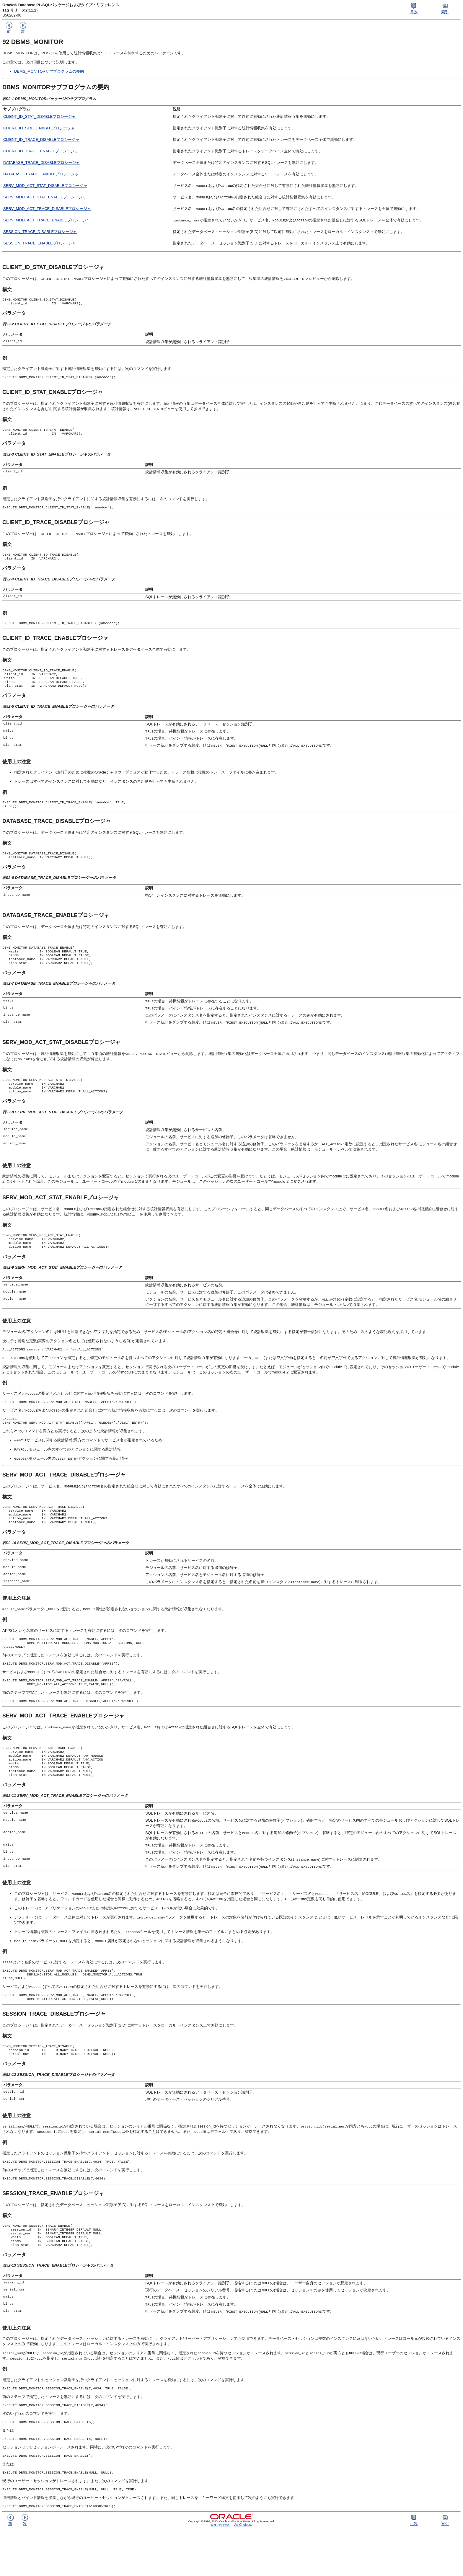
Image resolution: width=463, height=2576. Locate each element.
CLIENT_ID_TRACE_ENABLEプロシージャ (40, 151)
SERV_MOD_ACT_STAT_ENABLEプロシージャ (44, 197)
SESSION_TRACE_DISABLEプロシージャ (40, 231)
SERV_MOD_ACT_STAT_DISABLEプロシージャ (45, 185)
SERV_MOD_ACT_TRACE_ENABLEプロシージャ (46, 220)
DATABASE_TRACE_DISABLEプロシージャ (41, 162)
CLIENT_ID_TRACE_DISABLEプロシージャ (41, 139)
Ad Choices (242, 2571)
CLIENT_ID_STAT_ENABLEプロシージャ (39, 128)
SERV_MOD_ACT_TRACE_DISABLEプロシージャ (47, 208)
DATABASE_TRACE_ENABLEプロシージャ (41, 174)
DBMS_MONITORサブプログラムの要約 (49, 71)
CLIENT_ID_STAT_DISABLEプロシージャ (39, 116)
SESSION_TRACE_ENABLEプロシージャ (39, 243)
